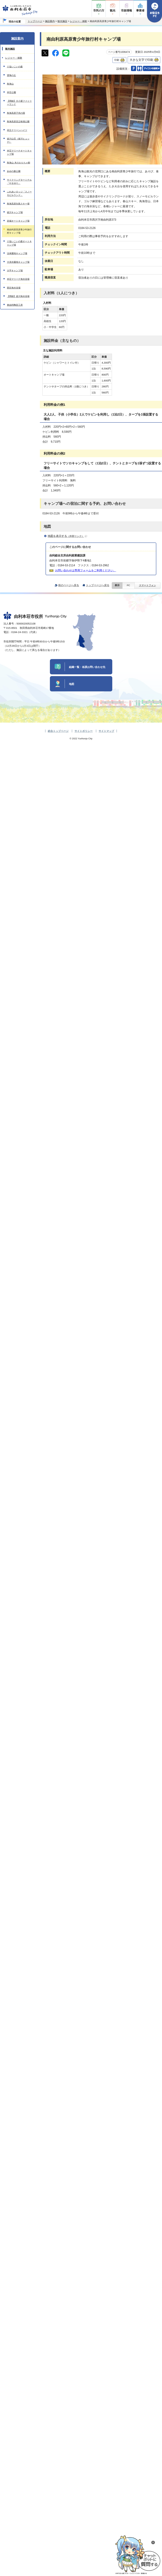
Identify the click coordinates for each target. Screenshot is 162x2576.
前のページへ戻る (68, 585)
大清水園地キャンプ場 (18, 262)
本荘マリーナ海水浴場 (18, 279)
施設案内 (50, 21)
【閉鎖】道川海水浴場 (18, 296)
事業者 (140, 10)
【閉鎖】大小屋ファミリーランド (19, 103)
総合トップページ (58, 730)
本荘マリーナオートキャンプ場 (19, 152)
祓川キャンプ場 (15, 212)
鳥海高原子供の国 (16, 113)
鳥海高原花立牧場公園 (18, 121)
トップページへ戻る (97, 585)
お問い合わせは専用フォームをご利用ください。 (85, 570)
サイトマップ (106, 730)
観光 (112, 10)
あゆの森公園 (13, 171)
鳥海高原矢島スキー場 (18, 203)
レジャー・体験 (78, 21)
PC (128, 585)
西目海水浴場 (13, 287)
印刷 (116, 60)
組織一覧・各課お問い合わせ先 (87, 666)
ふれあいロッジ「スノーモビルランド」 (19, 193)
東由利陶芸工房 (15, 305)
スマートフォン (147, 585)
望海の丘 (11, 75)
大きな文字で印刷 (141, 59)
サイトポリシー (84, 730)
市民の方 (98, 10)
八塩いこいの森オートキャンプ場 (19, 243)
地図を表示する (67, 536)
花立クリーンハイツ (17, 130)
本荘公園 (11, 92)
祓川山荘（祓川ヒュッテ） (18, 140)
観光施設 (62, 21)
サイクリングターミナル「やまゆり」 (19, 181)
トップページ (35, 21)
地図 (71, 684)
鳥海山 (10, 84)
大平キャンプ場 (15, 270)
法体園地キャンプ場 (17, 253)
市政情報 (126, 10)
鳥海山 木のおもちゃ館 (18, 162)
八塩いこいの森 (15, 66)
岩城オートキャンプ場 (18, 221)
